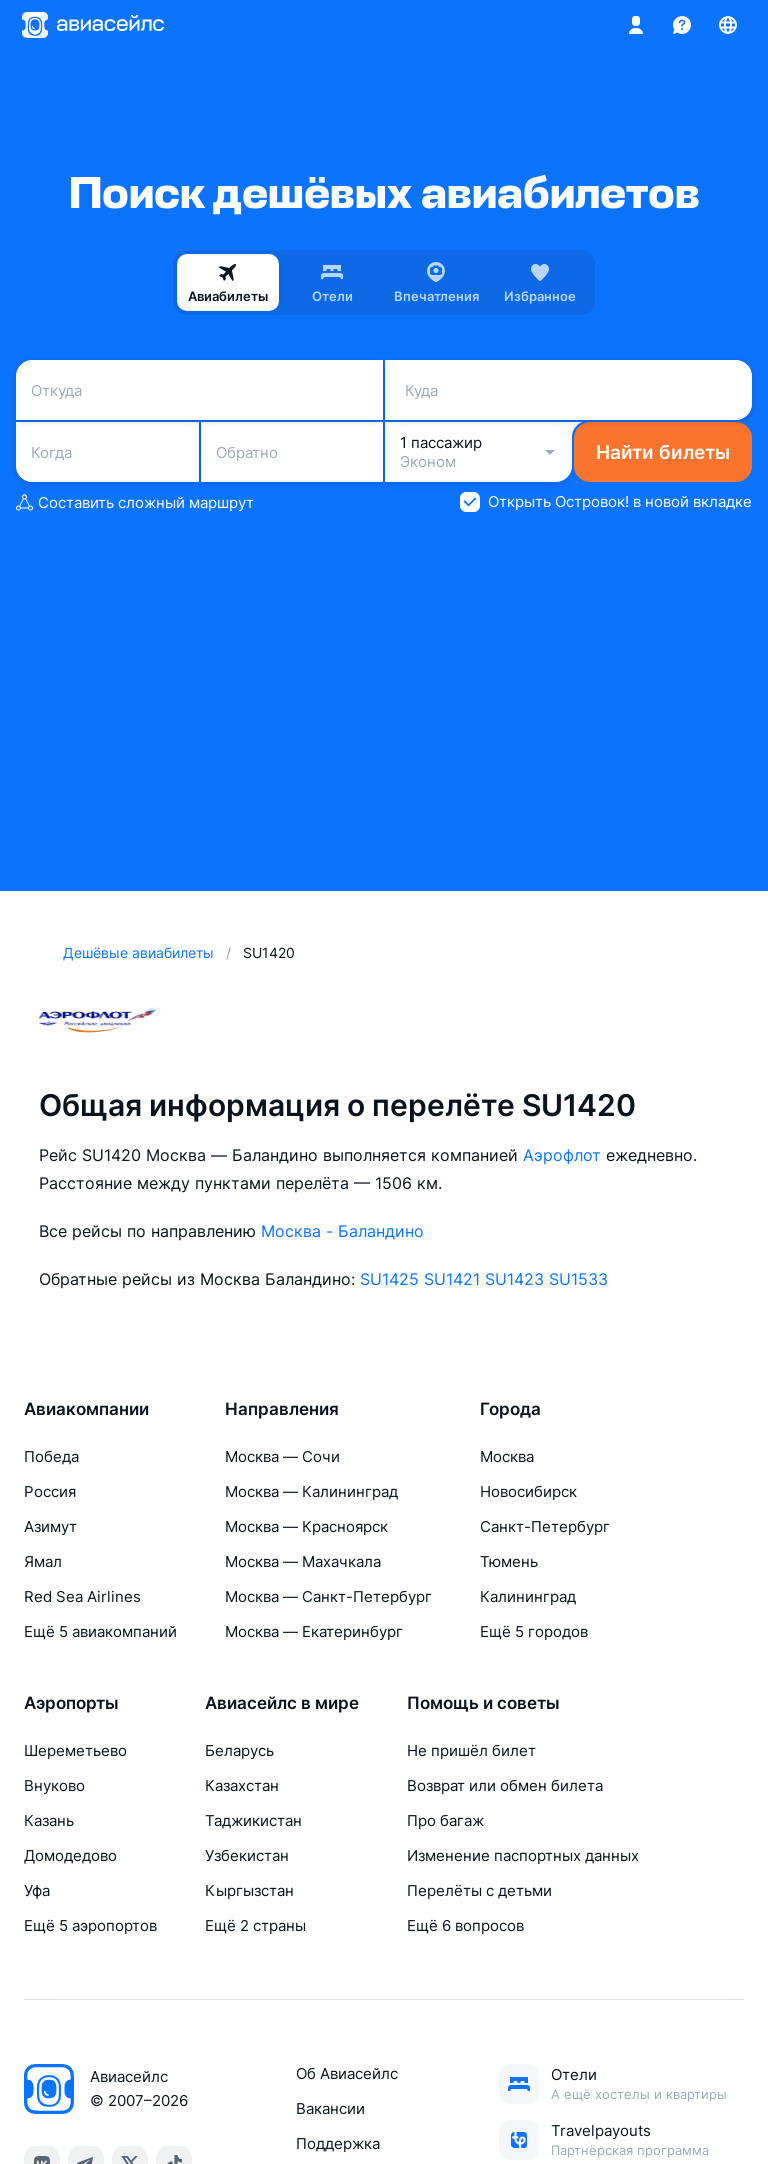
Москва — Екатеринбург (314, 1631)
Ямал (43, 1561)
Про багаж (445, 1820)
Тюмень (509, 1561)
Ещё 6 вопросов (465, 1925)
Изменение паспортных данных (523, 1855)
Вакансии (330, 2108)
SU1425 (389, 1279)
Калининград (528, 1596)
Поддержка (338, 2143)
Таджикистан (253, 1820)
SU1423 (514, 1279)
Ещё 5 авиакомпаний (100, 1631)
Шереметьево (75, 1750)
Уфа (37, 1890)
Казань (49, 1820)
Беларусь (239, 1750)
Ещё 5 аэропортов (90, 1925)
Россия (50, 1491)
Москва (507, 1456)
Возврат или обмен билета (505, 1785)
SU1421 (452, 1279)
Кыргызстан (249, 1890)
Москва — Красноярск (306, 1526)
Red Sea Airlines (82, 1596)
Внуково (54, 1785)
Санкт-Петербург (545, 1526)
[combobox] (199, 390)
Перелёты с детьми (479, 1890)
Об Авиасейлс (347, 2073)
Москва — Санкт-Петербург (328, 1596)
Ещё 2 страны (255, 1925)
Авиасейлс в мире (282, 1703)
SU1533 (578, 1279)
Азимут (50, 1526)
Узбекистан (247, 1855)
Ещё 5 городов (534, 1631)
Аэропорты (71, 1703)
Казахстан (242, 1785)
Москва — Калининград (311, 1491)
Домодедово (70, 1855)
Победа (51, 1456)
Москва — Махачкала (303, 1561)
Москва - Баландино (342, 1231)
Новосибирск (528, 1491)
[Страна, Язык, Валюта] (728, 25)
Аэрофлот (562, 1155)
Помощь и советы (483, 1703)
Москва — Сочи (282, 1456)
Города (510, 1409)
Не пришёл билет (471, 1750)
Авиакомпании (86, 1409)
